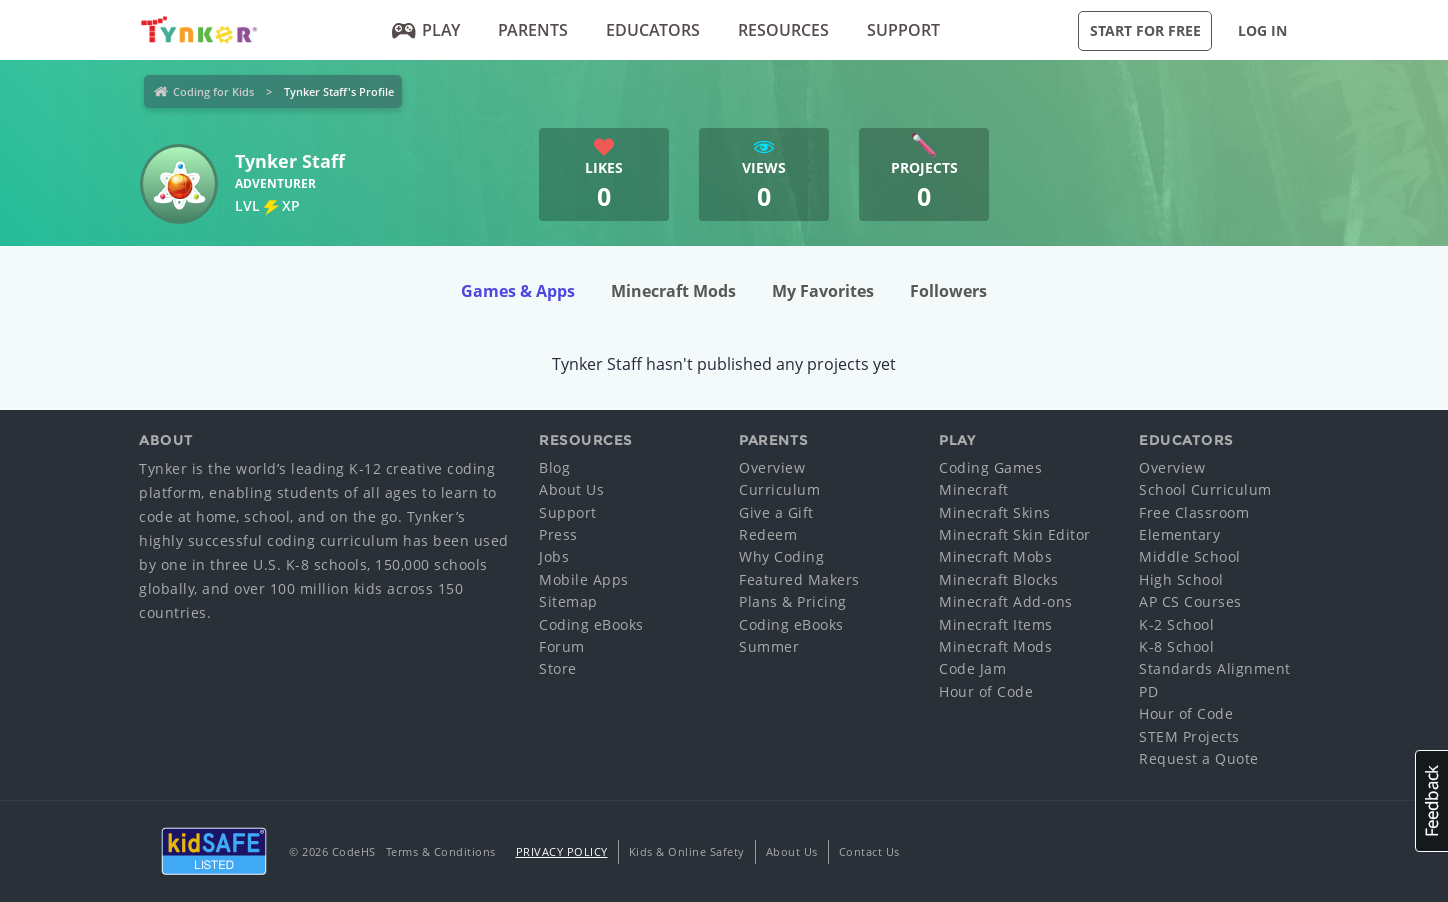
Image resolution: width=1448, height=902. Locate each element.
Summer (769, 646)
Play (426, 30)
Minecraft (974, 489)
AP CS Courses (1190, 601)
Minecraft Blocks (998, 579)
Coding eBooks (591, 624)
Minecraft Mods (673, 291)
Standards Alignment (1215, 668)
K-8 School (1176, 646)
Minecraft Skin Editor (1015, 534)
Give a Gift (776, 512)
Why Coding (781, 556)
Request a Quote (1199, 758)
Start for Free (1145, 30)
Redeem (768, 534)
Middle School (1190, 556)
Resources (783, 30)
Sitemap (568, 601)
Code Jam (972, 668)
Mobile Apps (584, 579)
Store (558, 668)
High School (1181, 579)
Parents (533, 30)
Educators (653, 30)
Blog (554, 467)
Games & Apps (518, 291)
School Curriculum (1205, 489)
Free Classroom (1194, 512)
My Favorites (823, 291)
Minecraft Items (996, 624)
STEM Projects (1189, 736)
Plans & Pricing (793, 601)
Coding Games (990, 467)
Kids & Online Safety (687, 851)
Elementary (1179, 534)
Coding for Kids (213, 91)
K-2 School (1176, 624)
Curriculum (779, 489)
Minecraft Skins (995, 512)
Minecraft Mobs (995, 556)
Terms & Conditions (441, 851)
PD (1148, 691)
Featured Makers (799, 579)
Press (558, 534)
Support (903, 30)
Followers (948, 291)
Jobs (554, 556)
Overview (772, 467)
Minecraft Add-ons (1006, 601)
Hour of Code (986, 691)
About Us (571, 489)
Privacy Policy (562, 851)
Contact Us (869, 851)
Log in (1262, 30)
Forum (562, 646)
